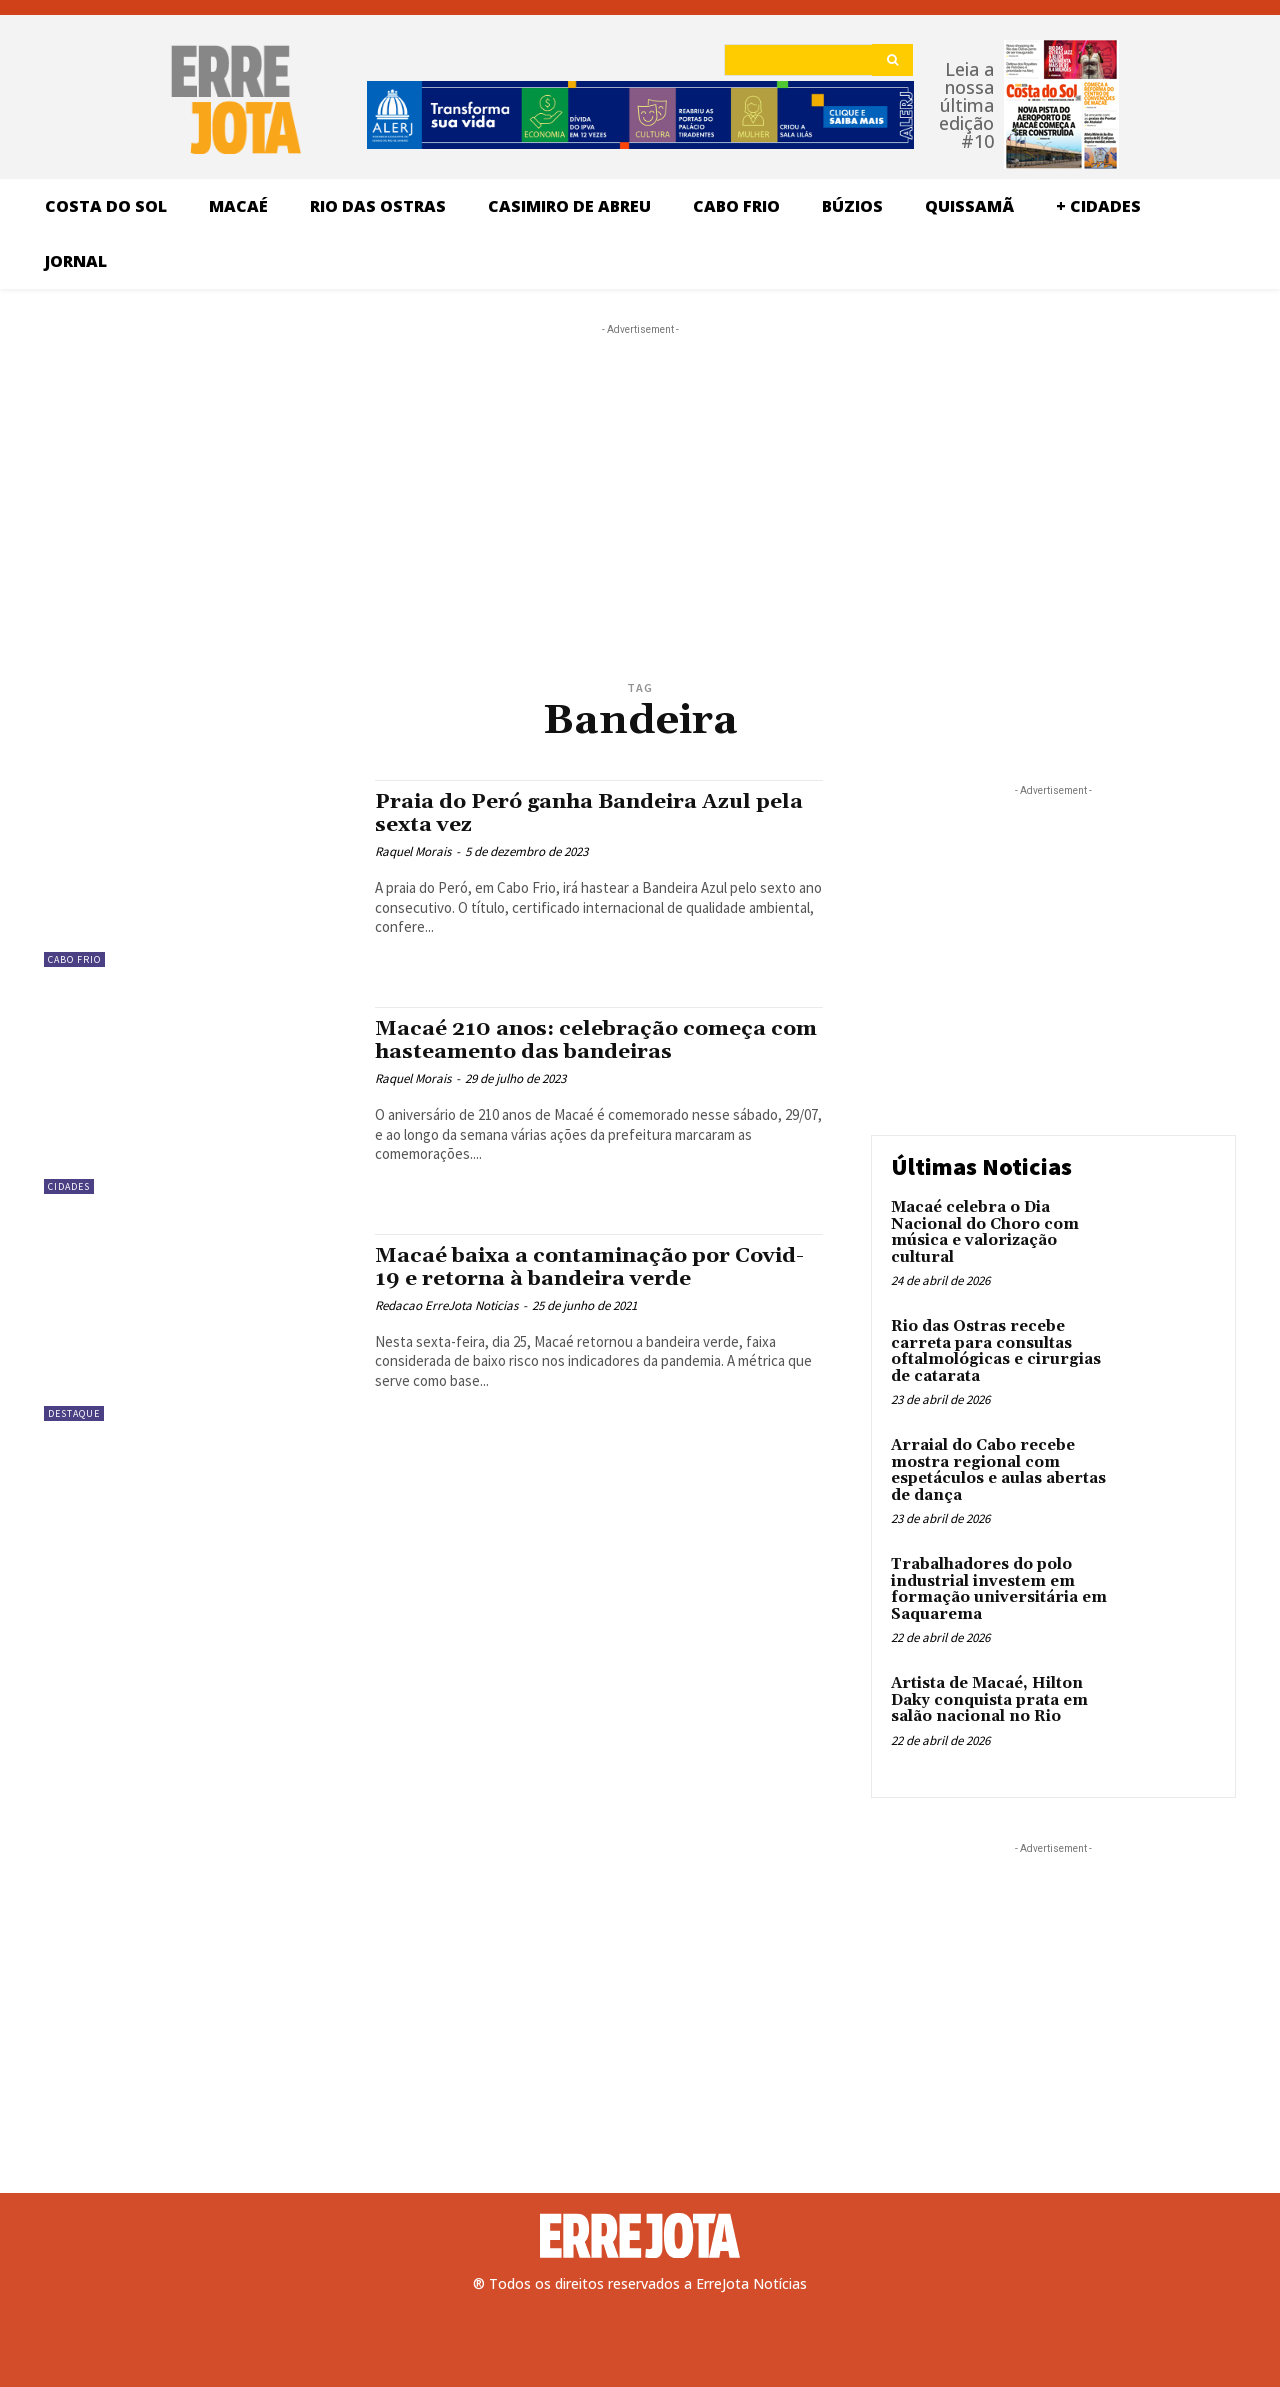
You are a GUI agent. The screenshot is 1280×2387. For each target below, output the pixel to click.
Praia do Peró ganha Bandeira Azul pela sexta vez (591, 813)
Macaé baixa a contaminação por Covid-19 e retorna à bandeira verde (591, 1267)
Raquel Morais (413, 851)
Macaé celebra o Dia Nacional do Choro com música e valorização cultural (985, 1232)
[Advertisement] (640, 465)
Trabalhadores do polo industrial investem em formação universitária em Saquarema (999, 1589)
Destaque (74, 1413)
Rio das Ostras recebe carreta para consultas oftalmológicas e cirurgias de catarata (996, 1351)
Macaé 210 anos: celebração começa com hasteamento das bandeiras (596, 1040)
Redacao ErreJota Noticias (446, 1305)
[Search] (892, 60)
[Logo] (640, 2236)
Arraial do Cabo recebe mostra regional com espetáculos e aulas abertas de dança (998, 1470)
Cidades (69, 1186)
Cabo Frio (74, 959)
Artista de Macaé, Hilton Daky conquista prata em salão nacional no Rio (989, 1700)
